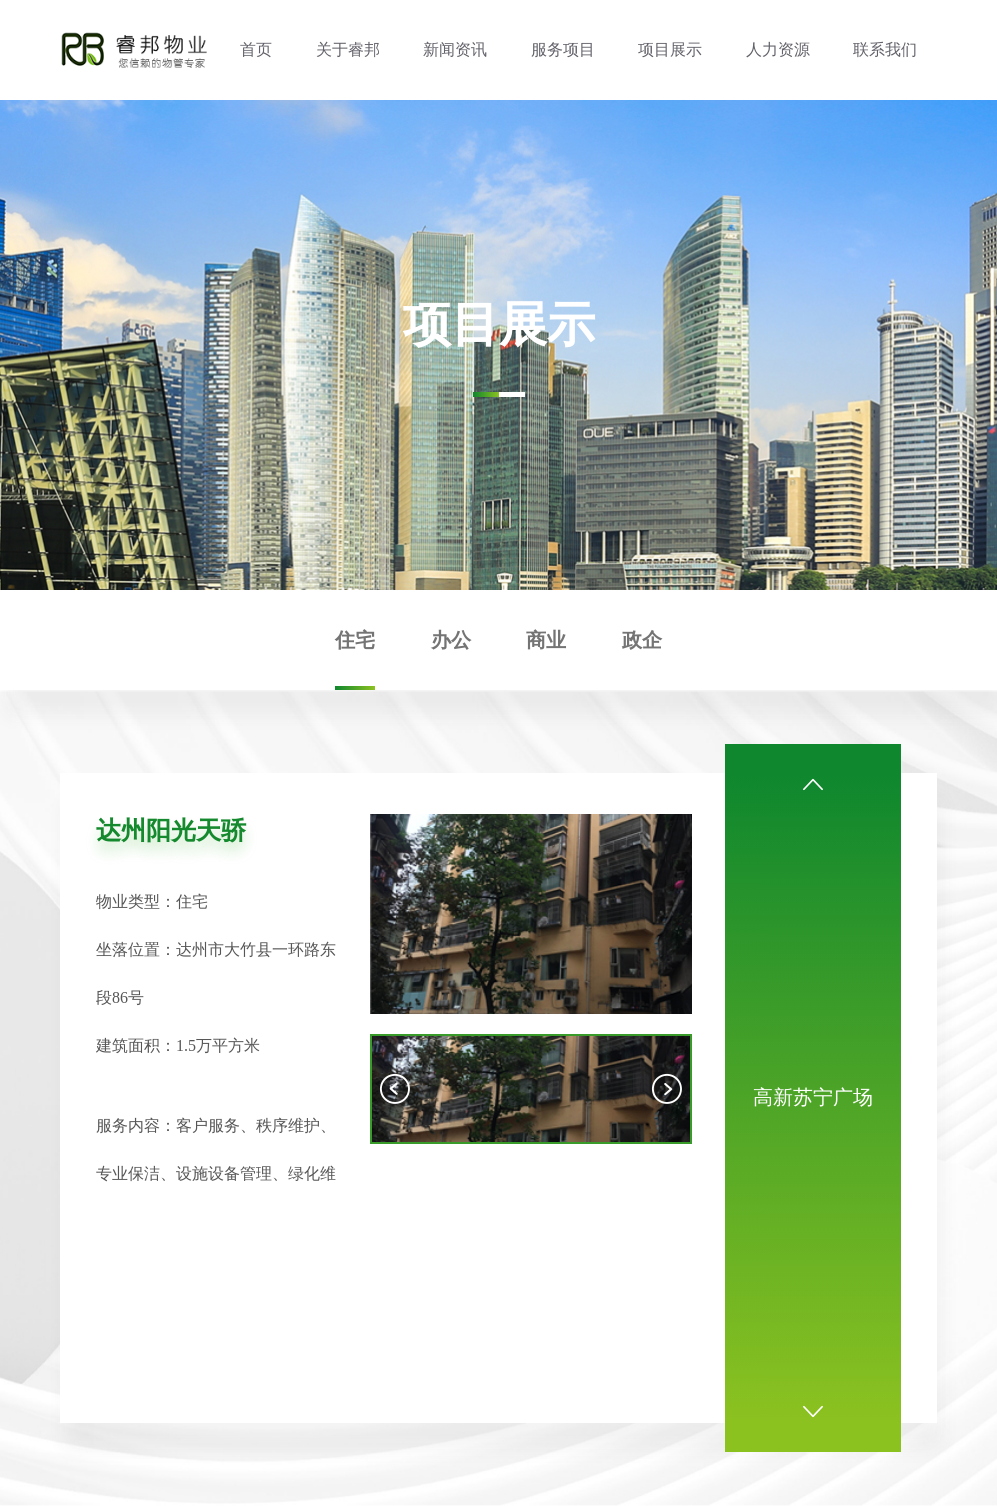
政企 (642, 640)
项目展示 (670, 49)
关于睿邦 (348, 49)
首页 (256, 49)
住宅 (355, 640)
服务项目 (563, 49)
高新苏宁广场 (813, 1097)
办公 (451, 640)
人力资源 (778, 49)
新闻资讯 (455, 49)
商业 (546, 640)
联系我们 (885, 49)
